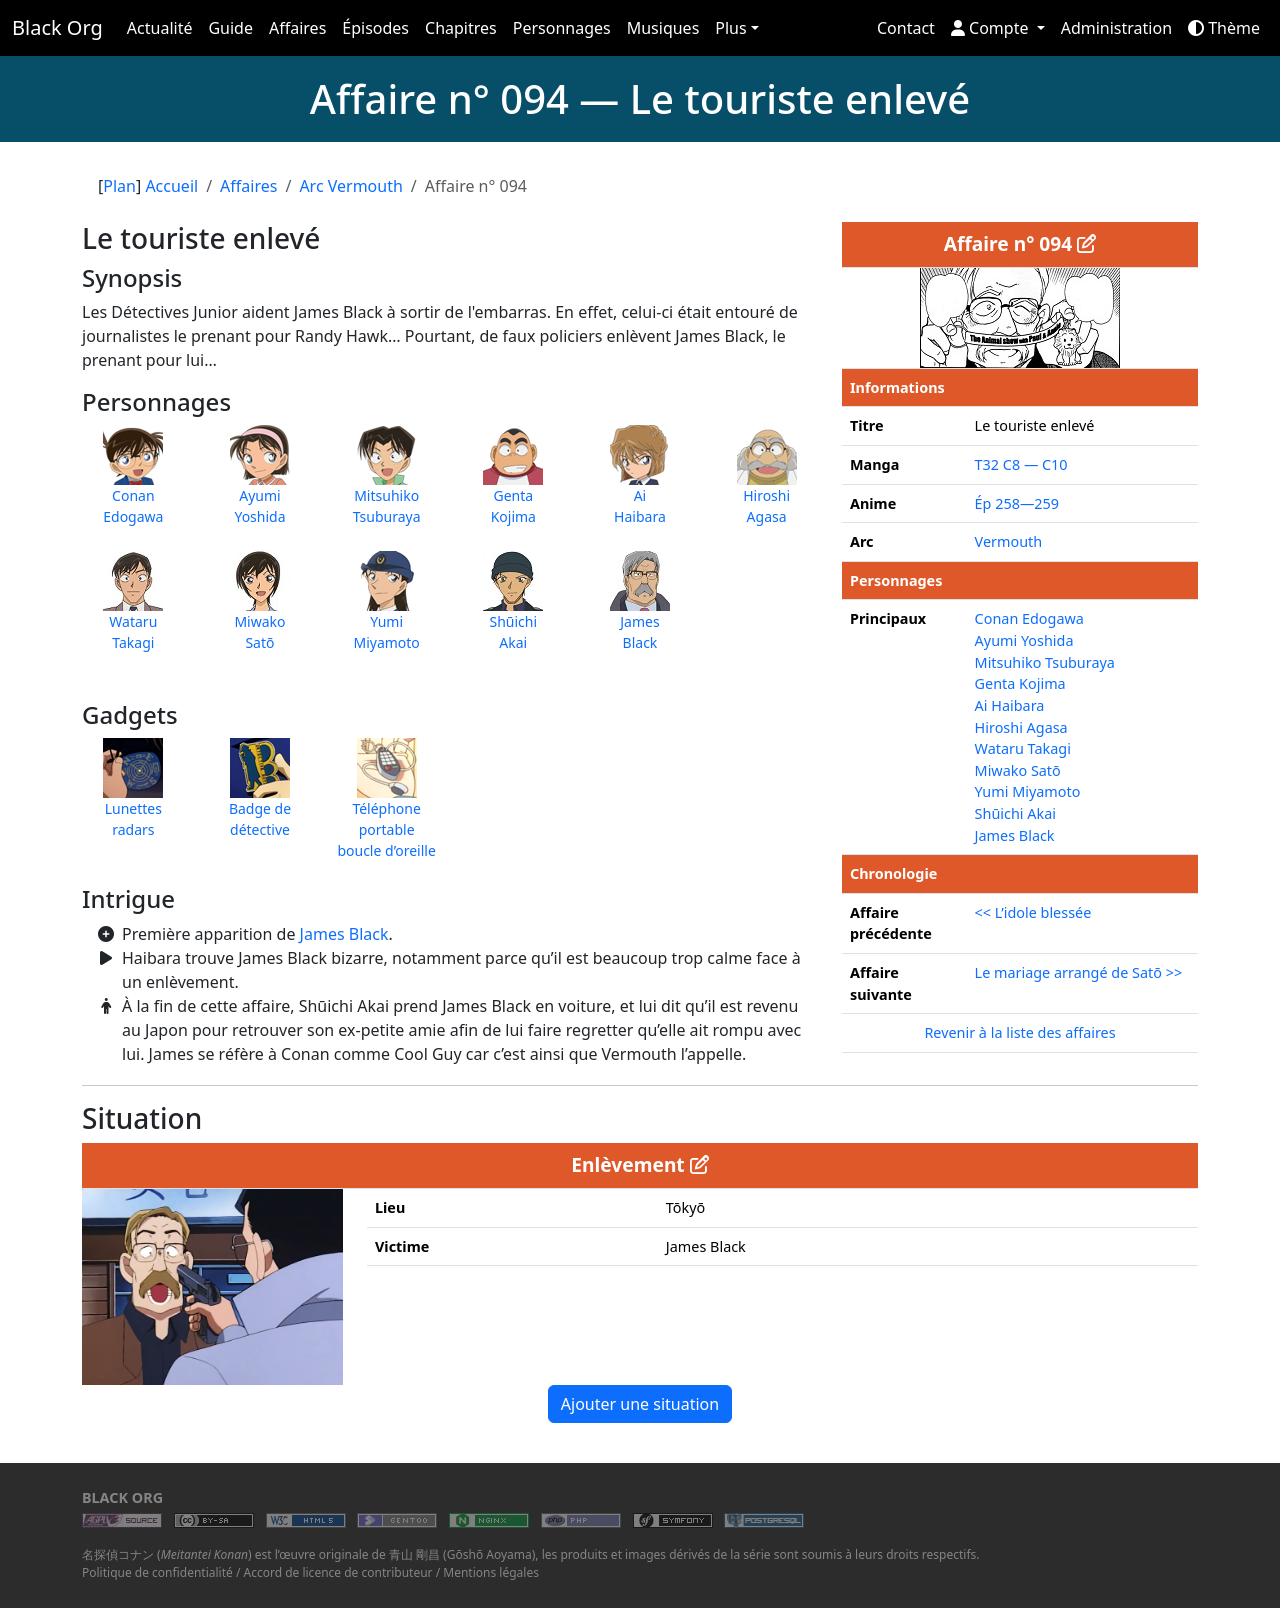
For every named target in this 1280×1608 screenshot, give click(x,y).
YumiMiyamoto (386, 611)
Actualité (160, 28)
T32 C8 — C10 (1021, 464)
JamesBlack (640, 611)
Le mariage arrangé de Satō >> (1079, 972)
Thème (1224, 28)
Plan (119, 186)
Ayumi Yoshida (1024, 640)
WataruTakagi (133, 611)
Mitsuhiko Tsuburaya (1045, 662)
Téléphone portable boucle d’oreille (386, 808)
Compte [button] (992, 28)
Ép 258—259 (1017, 503)
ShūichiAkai (513, 611)
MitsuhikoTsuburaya (387, 485)
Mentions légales (491, 1572)
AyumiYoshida (260, 485)
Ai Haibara (1010, 705)
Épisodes (375, 28)
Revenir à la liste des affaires (1019, 1032)
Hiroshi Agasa (1021, 727)
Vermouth (1009, 541)
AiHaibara (640, 485)
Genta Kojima (1020, 683)
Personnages (562, 28)
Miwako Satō (1018, 770)
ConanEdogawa (133, 485)
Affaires (297, 28)
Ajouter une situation (640, 1404)
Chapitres (461, 28)
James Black (344, 934)
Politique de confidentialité (157, 1572)
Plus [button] (730, 28)
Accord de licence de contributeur (338, 1572)
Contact (906, 28)
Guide (230, 28)
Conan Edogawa (1029, 618)
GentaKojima (513, 485)
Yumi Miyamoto (1028, 791)
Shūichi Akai (1015, 813)
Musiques (663, 28)
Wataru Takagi (1023, 748)
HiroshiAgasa (767, 485)
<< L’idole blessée (1033, 912)
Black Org (57, 27)
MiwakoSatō (260, 611)
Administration (1116, 28)
